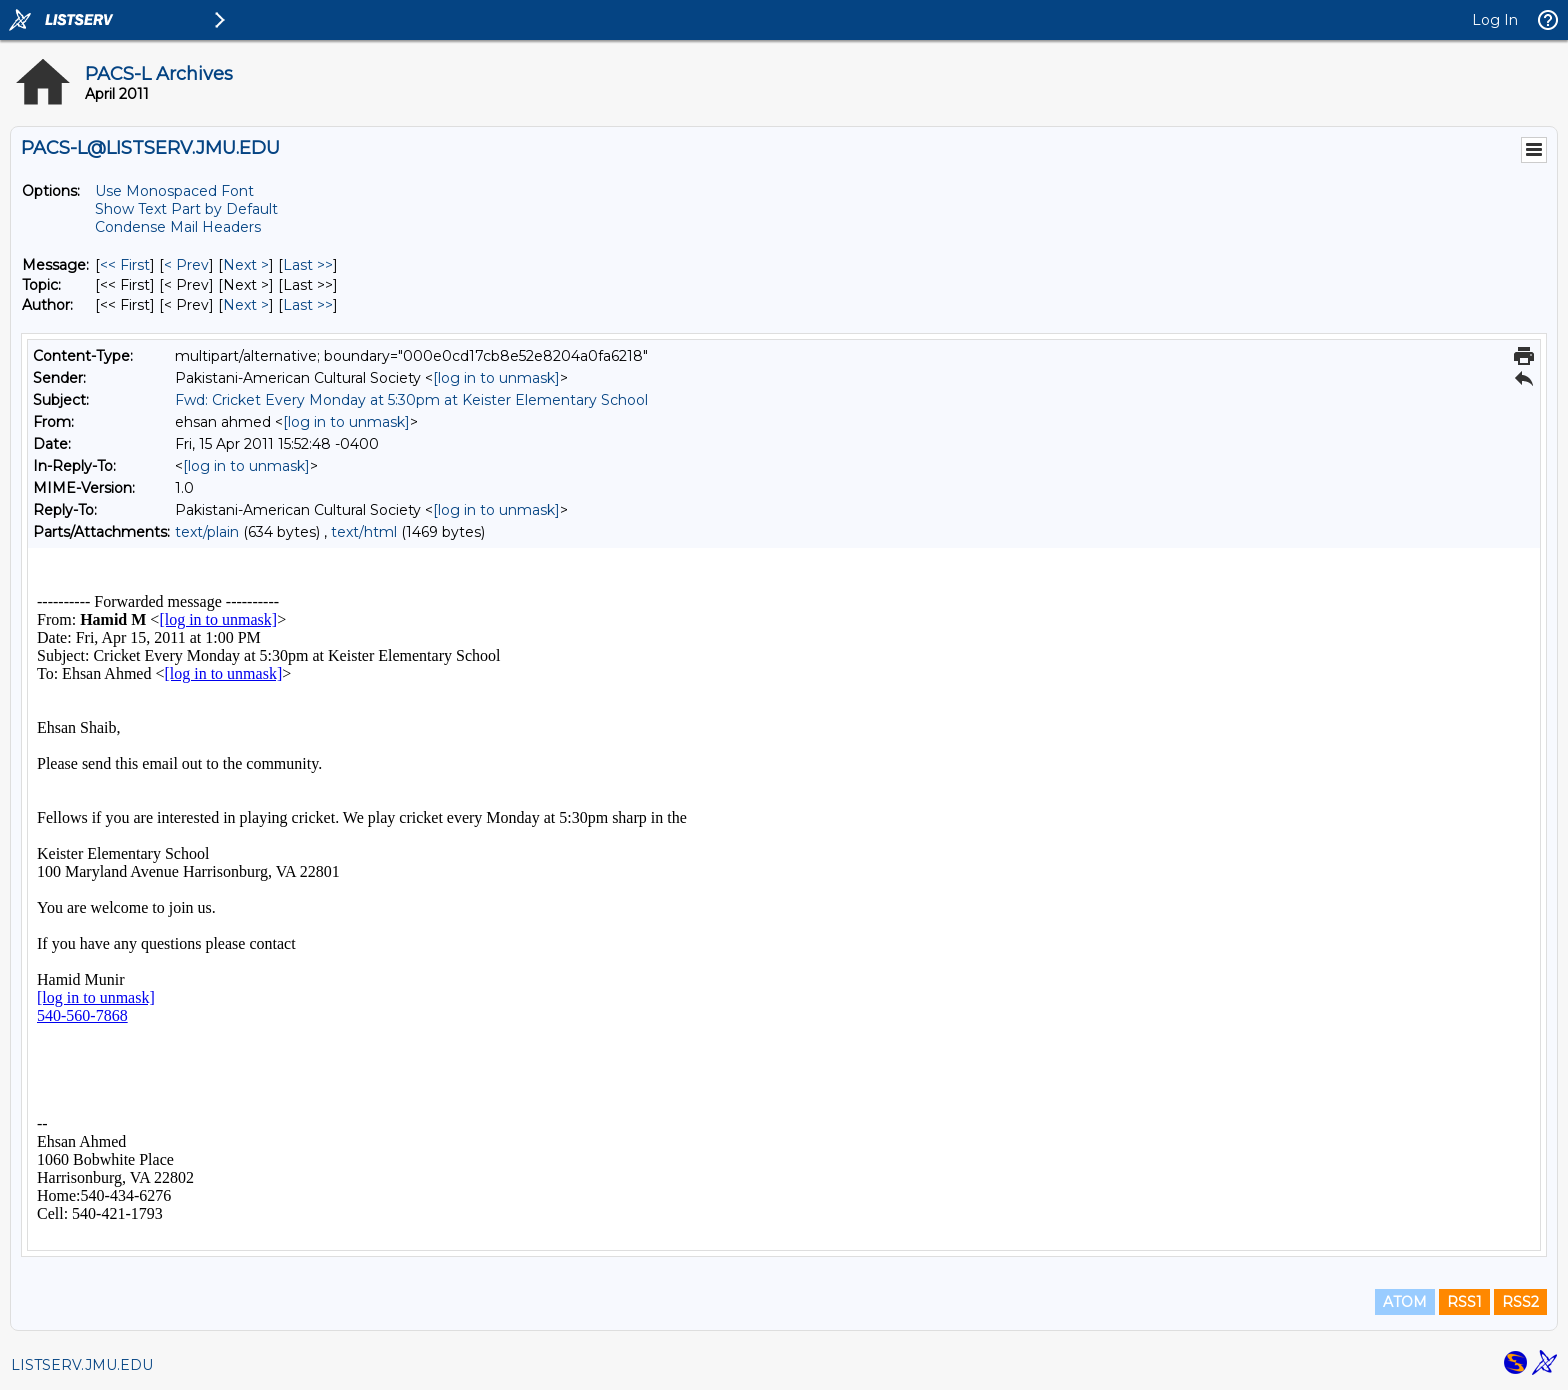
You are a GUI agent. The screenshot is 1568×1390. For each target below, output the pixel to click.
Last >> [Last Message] (308, 265)
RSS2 (1520, 1302)
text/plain (207, 532)
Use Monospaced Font (174, 191)
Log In (1495, 20)
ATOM (1405, 1302)
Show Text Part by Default (186, 209)
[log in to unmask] (496, 378)
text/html (364, 532)
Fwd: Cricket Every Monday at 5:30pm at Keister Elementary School (411, 400)
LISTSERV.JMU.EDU (82, 1365)
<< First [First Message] (125, 265)
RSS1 (1464, 1302)
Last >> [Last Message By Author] (308, 305)
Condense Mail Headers (178, 227)
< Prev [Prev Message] (186, 265)
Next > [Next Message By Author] (246, 305)
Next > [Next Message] (246, 265)
